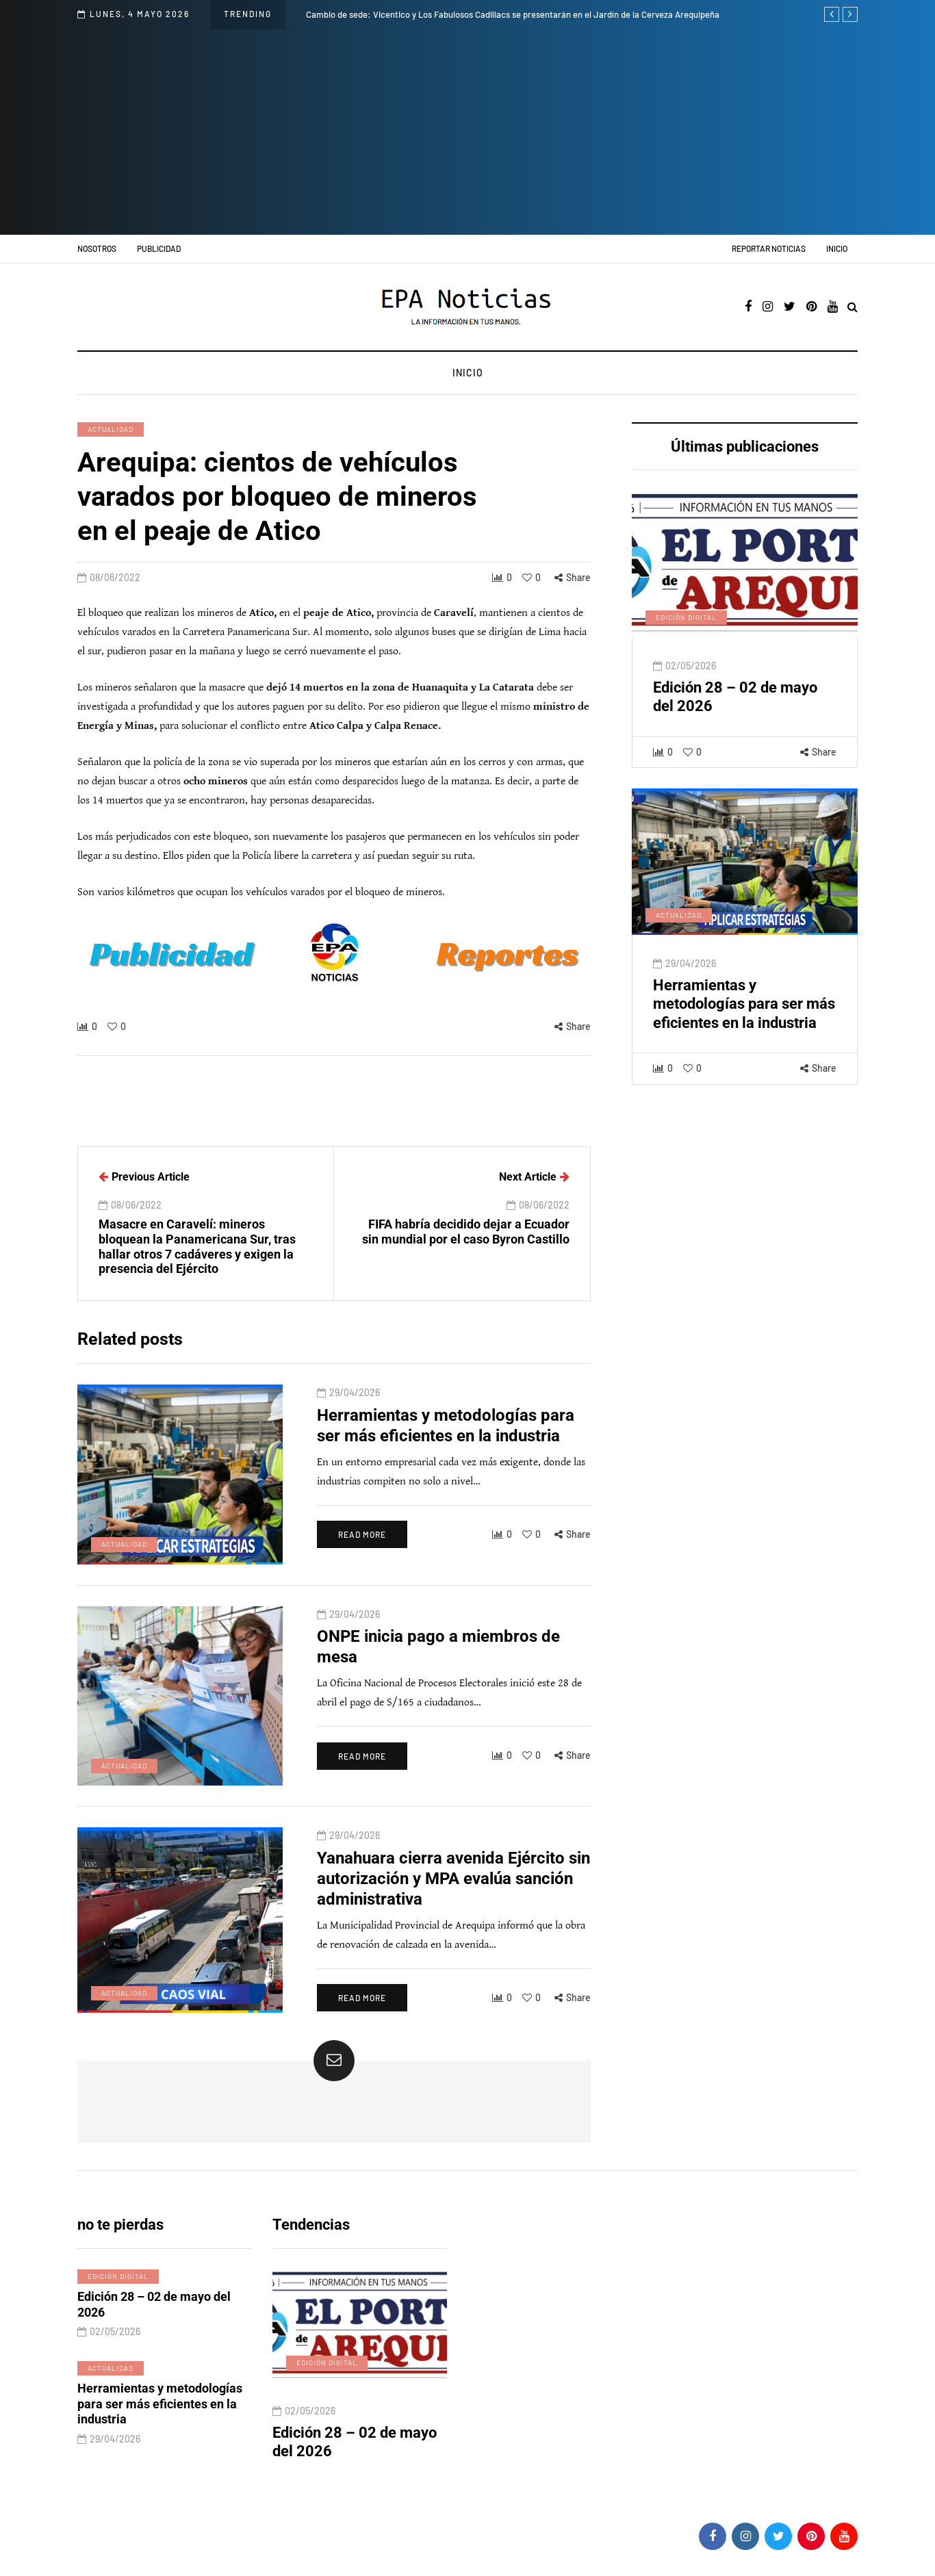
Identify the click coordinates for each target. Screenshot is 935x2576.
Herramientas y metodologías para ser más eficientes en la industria (744, 1028)
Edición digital (686, 641)
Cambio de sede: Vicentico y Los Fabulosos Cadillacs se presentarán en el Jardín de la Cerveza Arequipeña (512, 14)
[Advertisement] (467, 132)
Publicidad (159, 248)
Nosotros (96, 248)
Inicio (836, 248)
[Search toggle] (852, 307)
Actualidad (110, 429)
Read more (362, 1559)
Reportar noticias (769, 248)
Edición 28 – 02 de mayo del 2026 (154, 2329)
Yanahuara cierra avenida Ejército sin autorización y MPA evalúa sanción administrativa (453, 1902)
